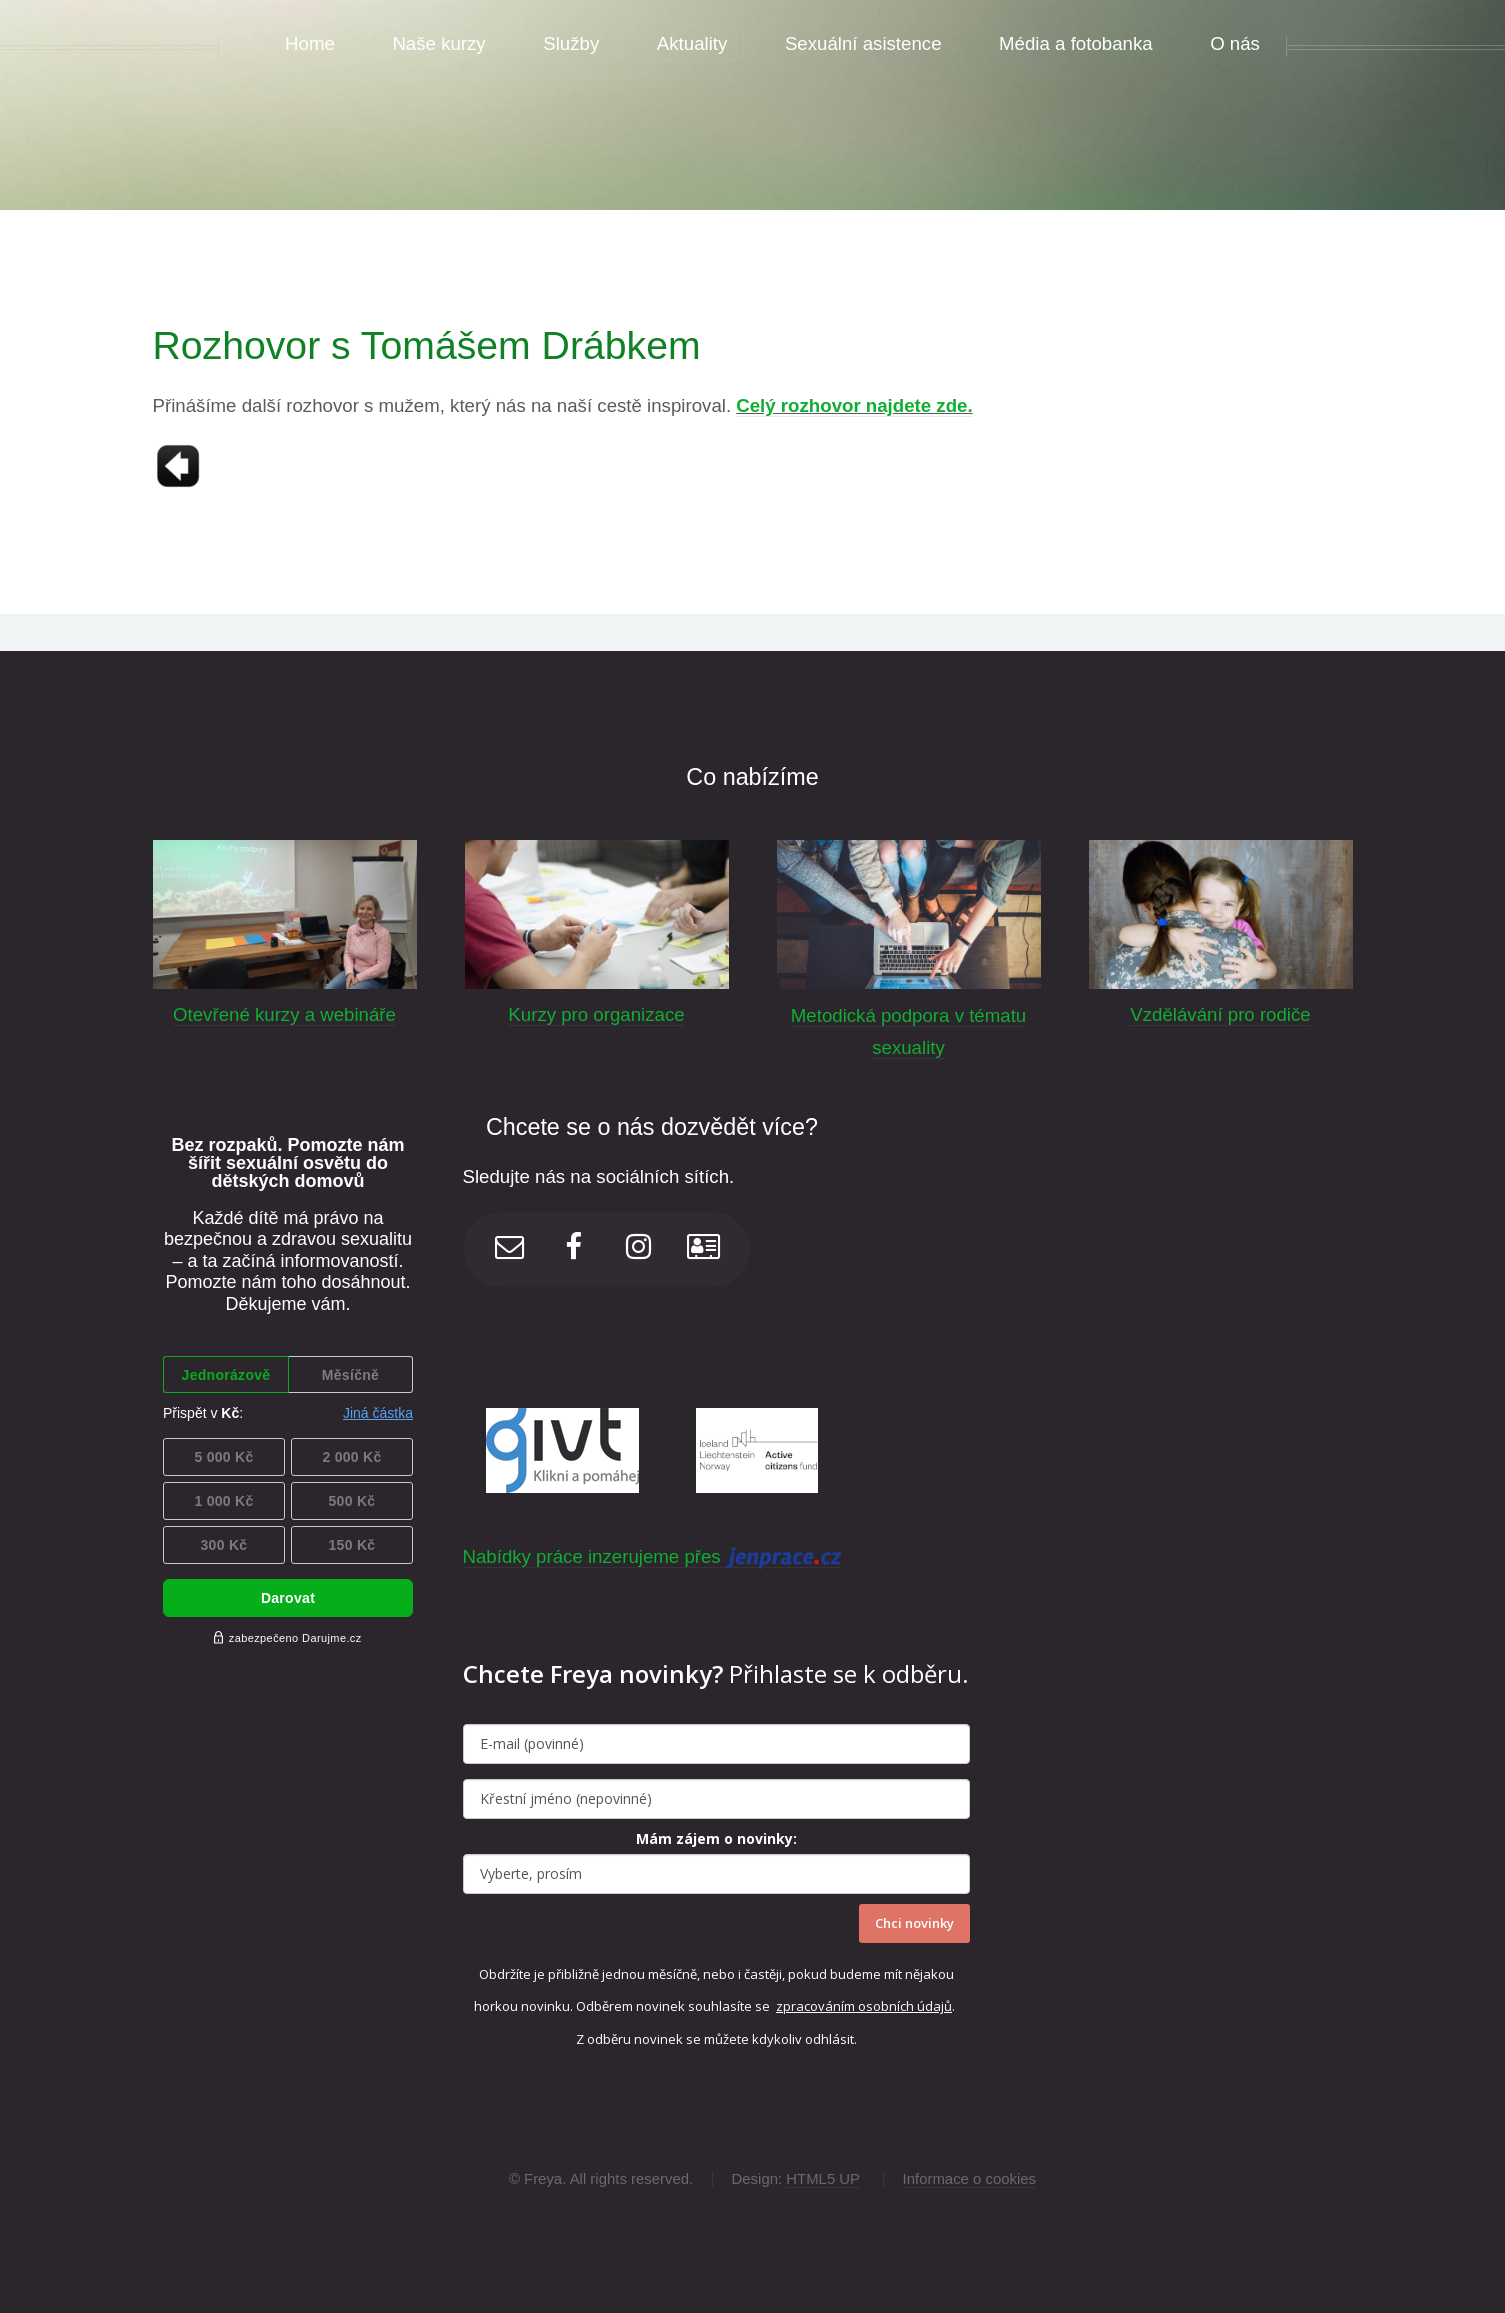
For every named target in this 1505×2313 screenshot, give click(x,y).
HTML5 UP (823, 2178)
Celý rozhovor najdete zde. (854, 405)
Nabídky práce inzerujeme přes (652, 1557)
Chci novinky (914, 1923)
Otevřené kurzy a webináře (284, 1014)
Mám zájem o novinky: (716, 1838)
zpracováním (817, 2006)
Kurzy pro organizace (596, 1014)
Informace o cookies (970, 2178)
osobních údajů (905, 2006)
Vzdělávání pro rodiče (1220, 1014)
